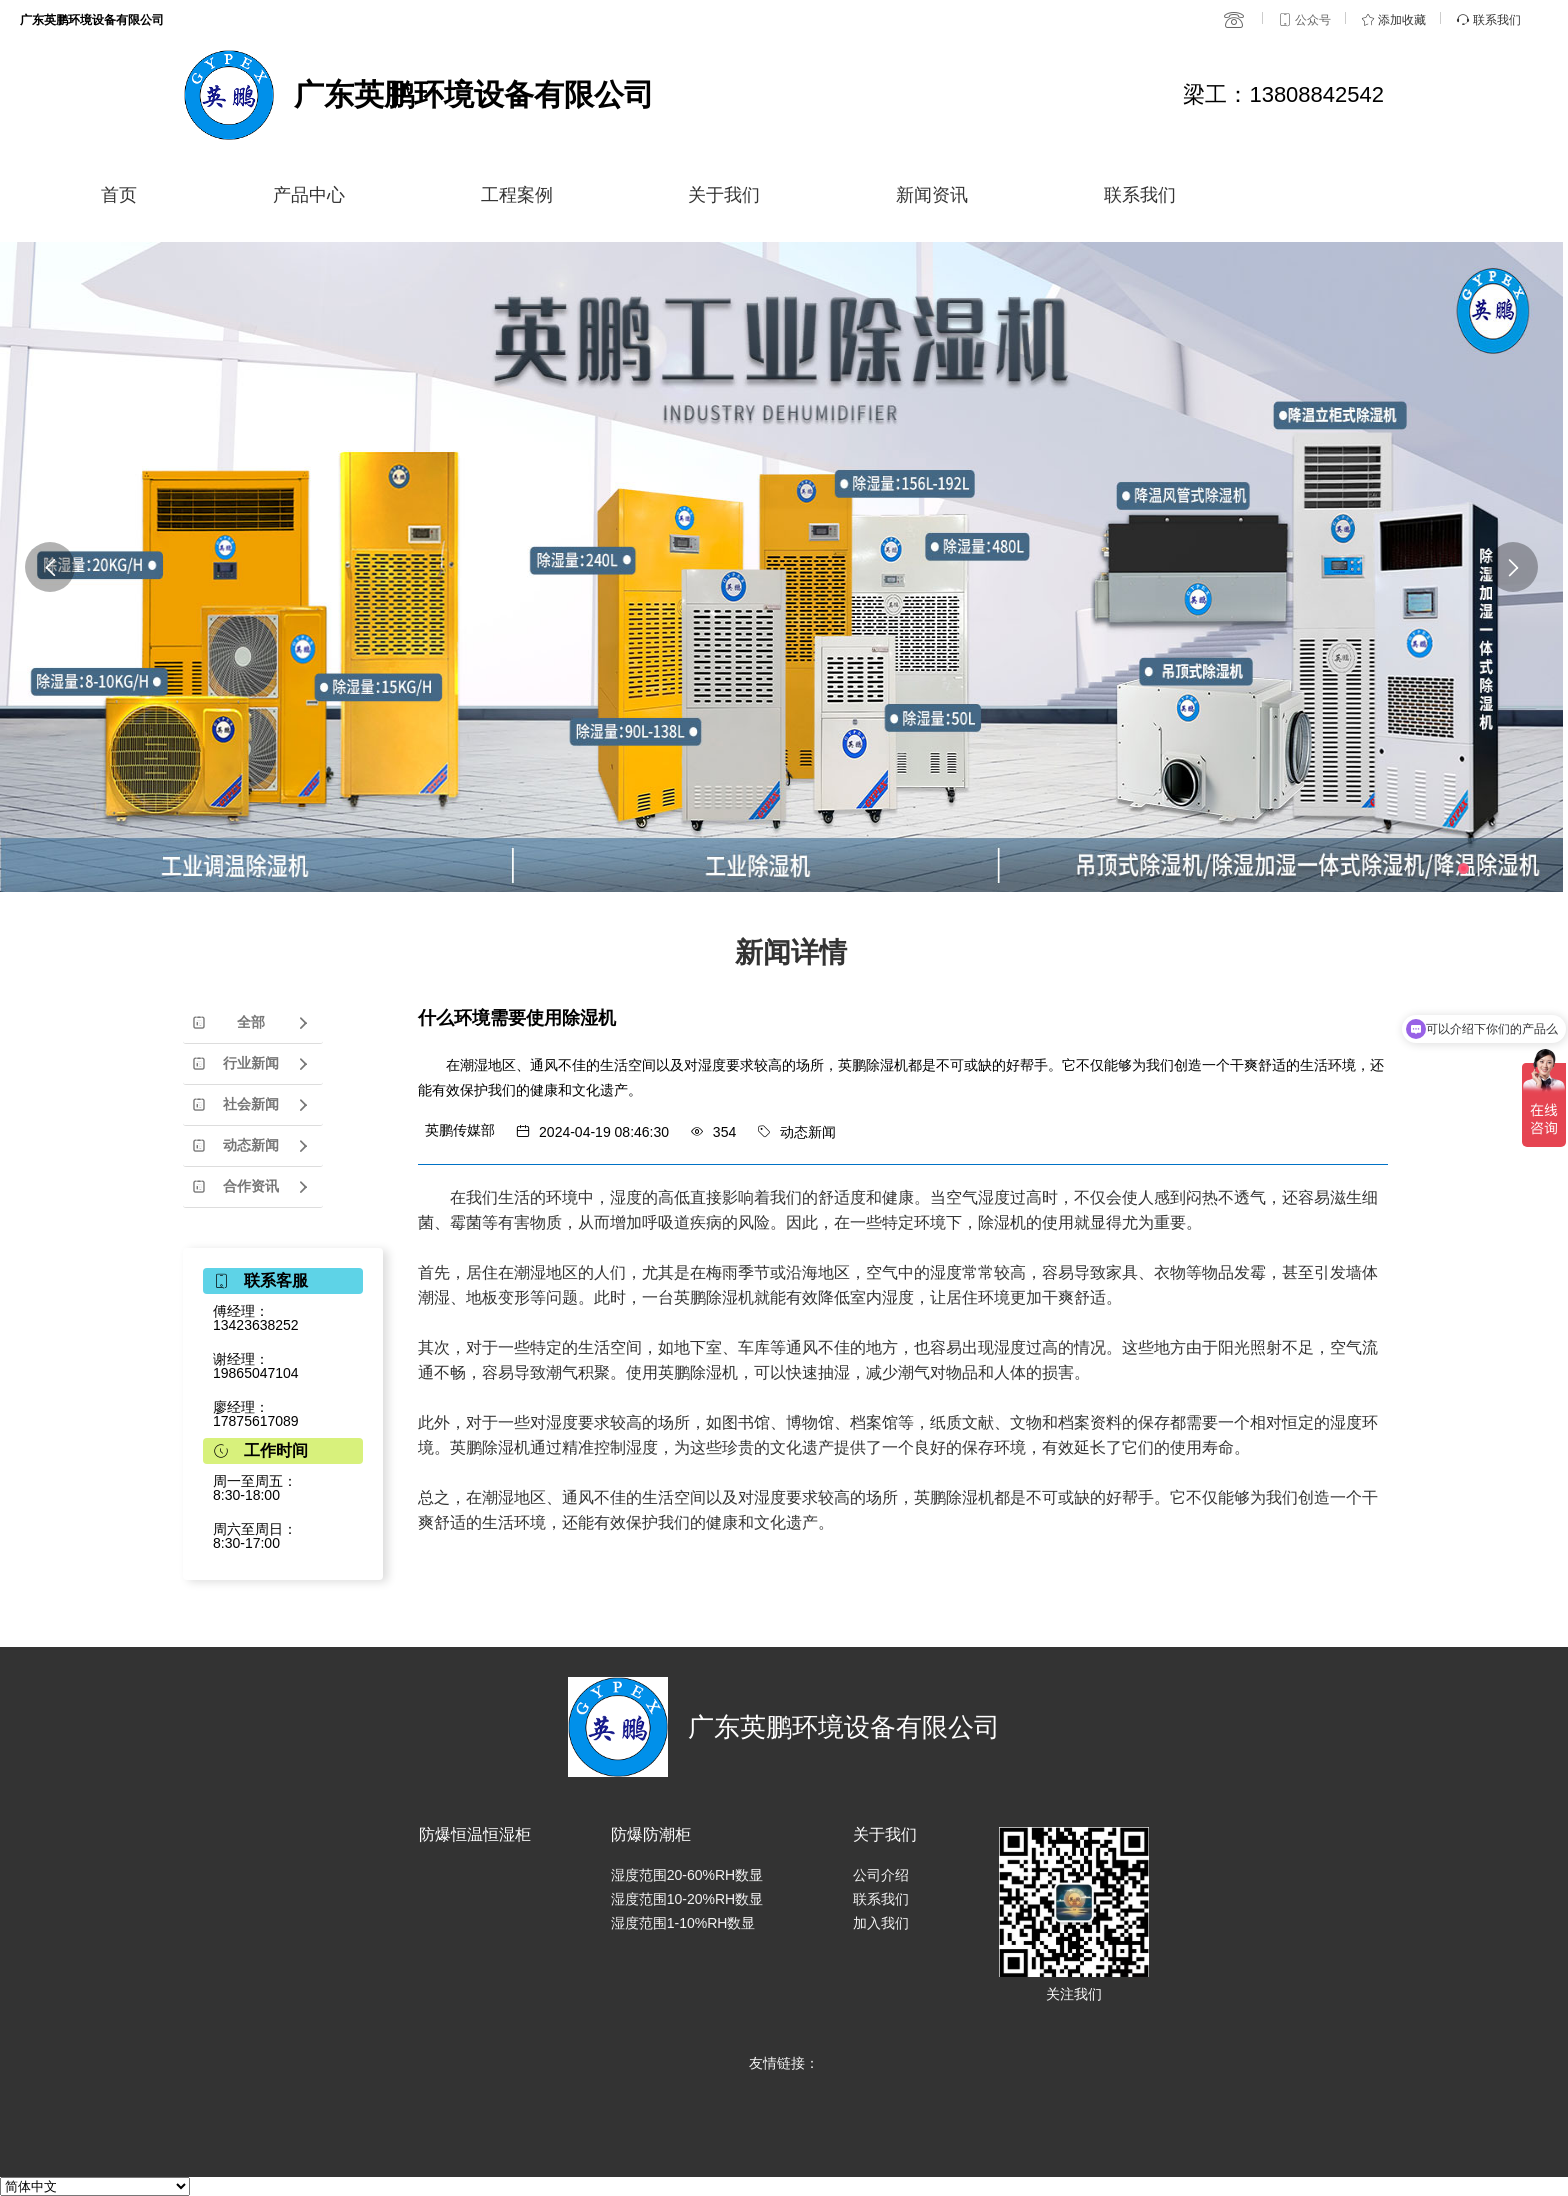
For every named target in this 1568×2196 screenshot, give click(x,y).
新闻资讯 (932, 195)
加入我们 (881, 1923)
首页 (119, 195)
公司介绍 (881, 1875)
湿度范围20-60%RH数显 (687, 1875)
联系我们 (1140, 195)
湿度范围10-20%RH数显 (687, 1899)
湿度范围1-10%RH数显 (683, 1923)
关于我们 (724, 195)
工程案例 (517, 195)
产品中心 (309, 195)
